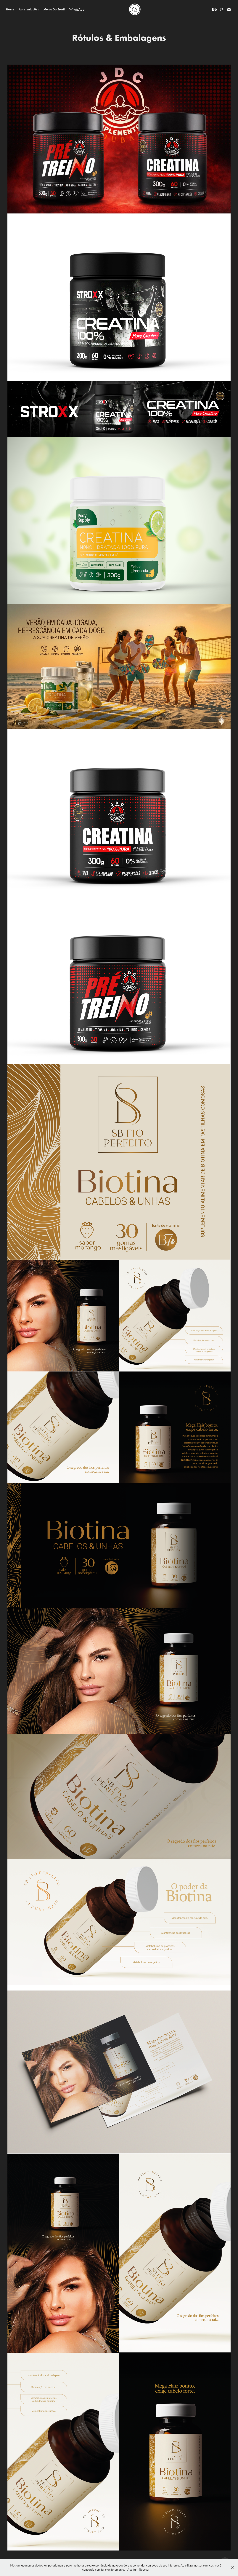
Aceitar (132, 2569)
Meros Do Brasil (54, 9)
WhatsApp (77, 9)
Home (10, 9)
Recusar (144, 2569)
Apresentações (29, 9)
